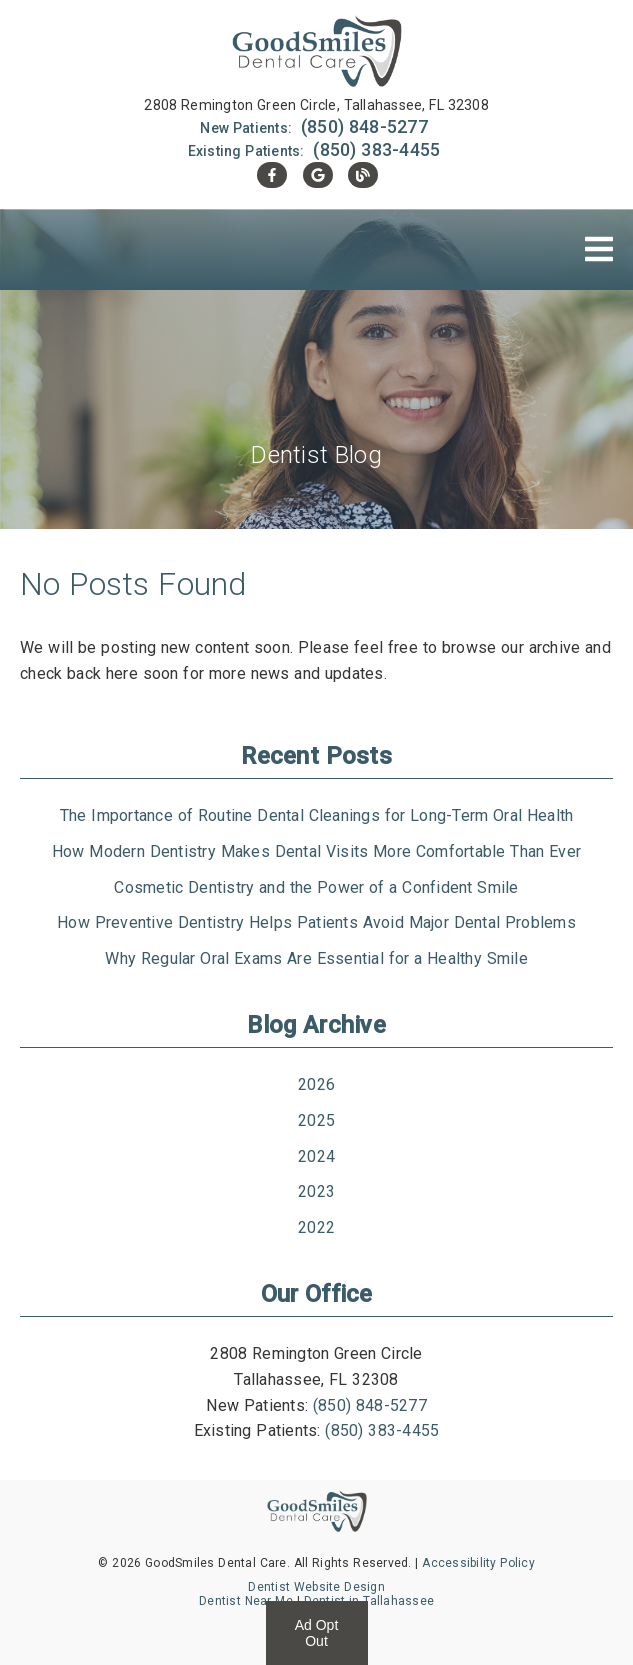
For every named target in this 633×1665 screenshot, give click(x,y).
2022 (316, 1227)
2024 (316, 1156)
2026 (316, 1084)
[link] (317, 53)
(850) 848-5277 (364, 126)
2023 (316, 1191)
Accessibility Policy (478, 1563)
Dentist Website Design (316, 1587)
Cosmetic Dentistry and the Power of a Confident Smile (316, 887)
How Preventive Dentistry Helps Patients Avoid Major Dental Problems (316, 922)
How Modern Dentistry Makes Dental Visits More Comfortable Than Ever (316, 851)
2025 (316, 1120)
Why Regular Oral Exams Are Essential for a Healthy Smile (316, 958)
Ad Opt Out (317, 1633)
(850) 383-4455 (376, 149)
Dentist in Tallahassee (369, 1601)
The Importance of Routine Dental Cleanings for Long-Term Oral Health (317, 815)
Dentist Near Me (246, 1601)
